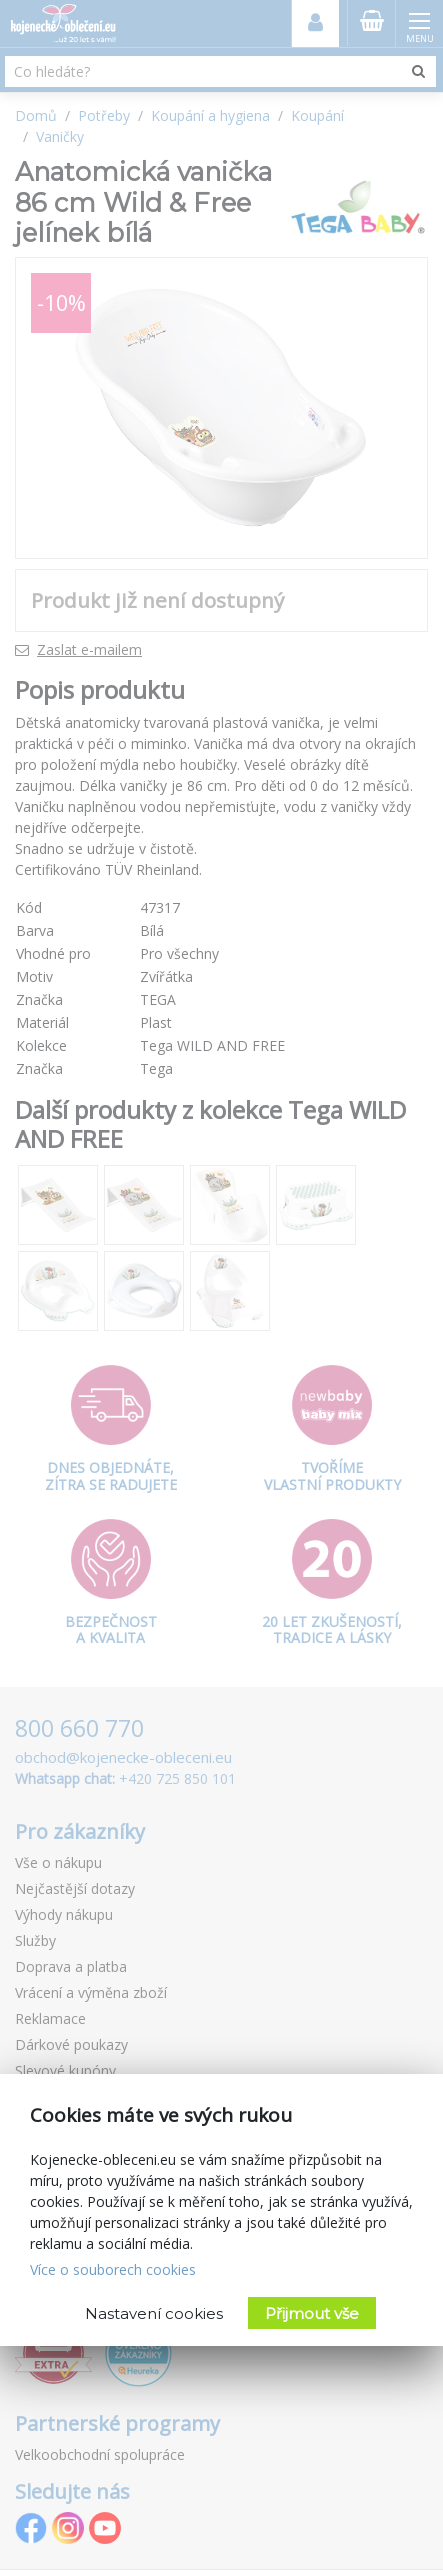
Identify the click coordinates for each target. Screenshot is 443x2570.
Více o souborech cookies (113, 2269)
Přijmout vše (312, 2313)
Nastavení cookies (154, 2313)
